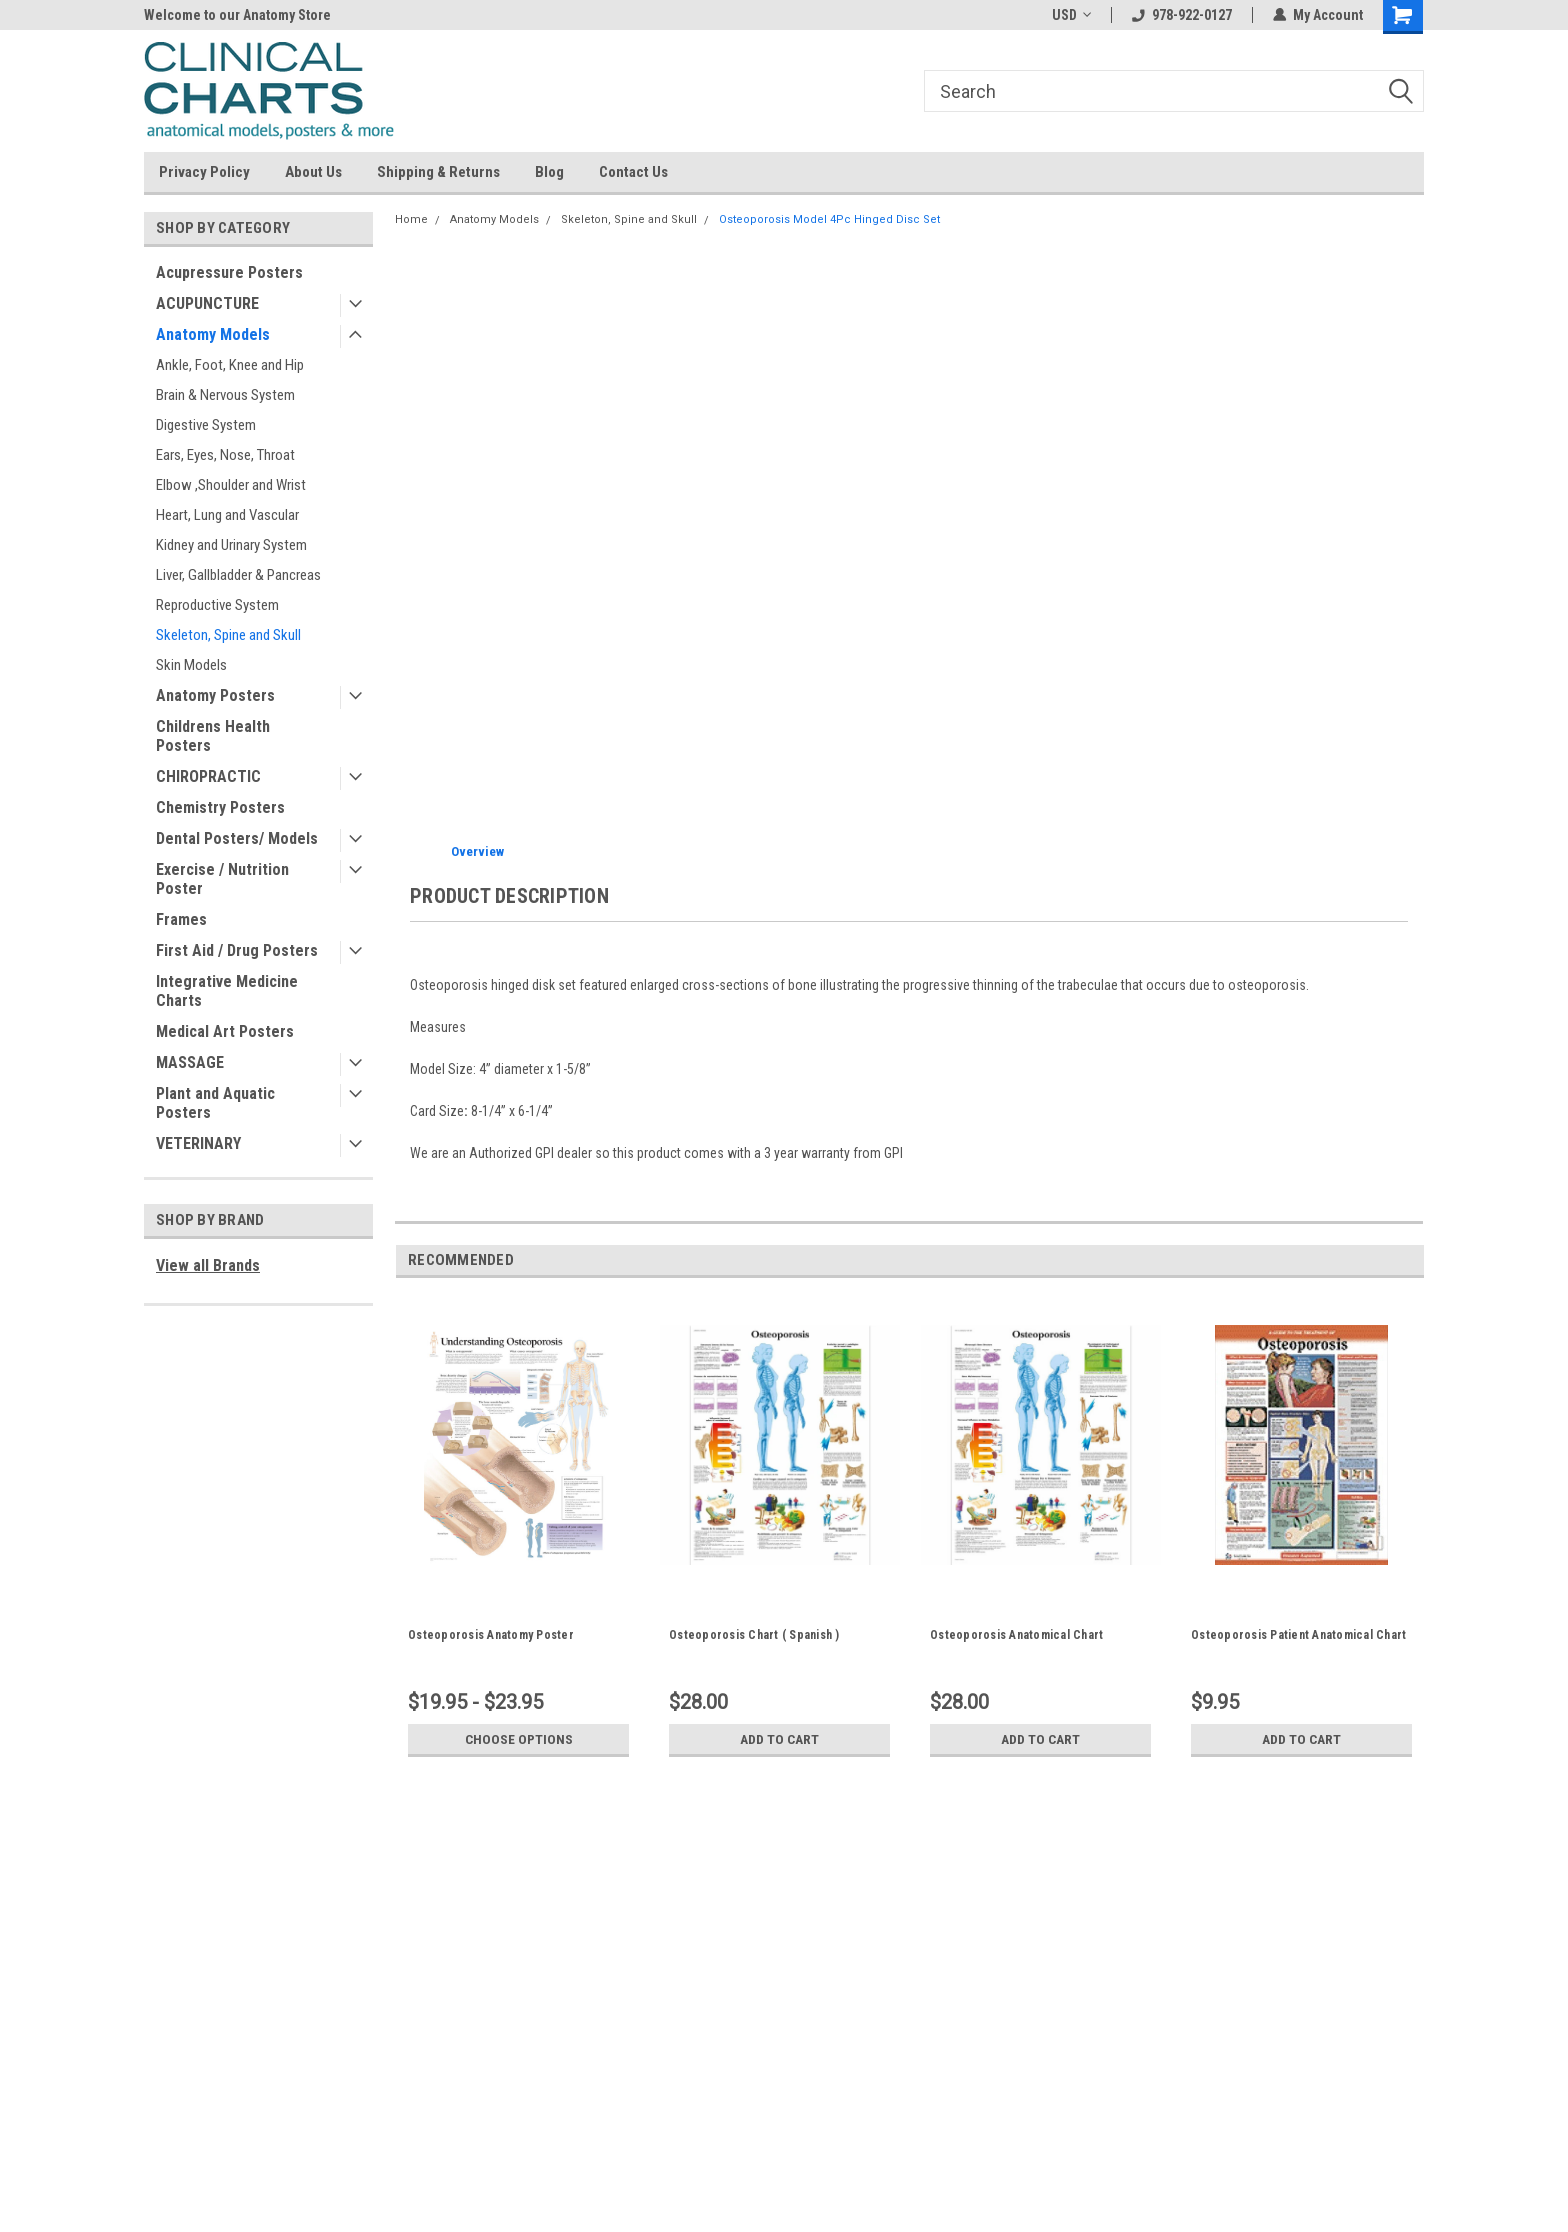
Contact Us (633, 172)
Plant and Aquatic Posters (215, 1103)
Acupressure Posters (229, 272)
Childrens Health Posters (213, 736)
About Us (313, 172)
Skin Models (191, 665)
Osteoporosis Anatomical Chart (1016, 1635)
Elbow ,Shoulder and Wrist (231, 485)
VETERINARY (198, 1143)
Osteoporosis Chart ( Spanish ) (754, 1635)
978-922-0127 (1182, 15)
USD (1071, 15)
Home (411, 219)
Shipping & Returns (438, 172)
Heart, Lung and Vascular (227, 515)
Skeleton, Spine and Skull (228, 635)
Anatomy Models (213, 334)
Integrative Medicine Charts (227, 991)
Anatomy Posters (215, 695)
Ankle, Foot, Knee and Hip (230, 365)
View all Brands (208, 1265)
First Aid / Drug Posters (237, 950)
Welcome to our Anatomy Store (237, 15)
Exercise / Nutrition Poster (222, 879)
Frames (181, 919)
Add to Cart (779, 1739)
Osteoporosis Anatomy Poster (491, 1635)
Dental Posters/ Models (237, 838)
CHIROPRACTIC (208, 776)
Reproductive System (217, 605)
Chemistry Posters (220, 807)
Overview (477, 851)
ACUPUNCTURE (207, 303)
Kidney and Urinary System (231, 545)
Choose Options (519, 1739)
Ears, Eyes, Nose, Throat (225, 455)
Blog (549, 172)
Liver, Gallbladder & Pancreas (238, 575)
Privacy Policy (204, 172)
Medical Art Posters (225, 1031)
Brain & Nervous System (225, 395)
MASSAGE (190, 1062)
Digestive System (206, 425)
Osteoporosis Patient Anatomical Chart (1298, 1635)
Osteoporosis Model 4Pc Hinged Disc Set (829, 219)
